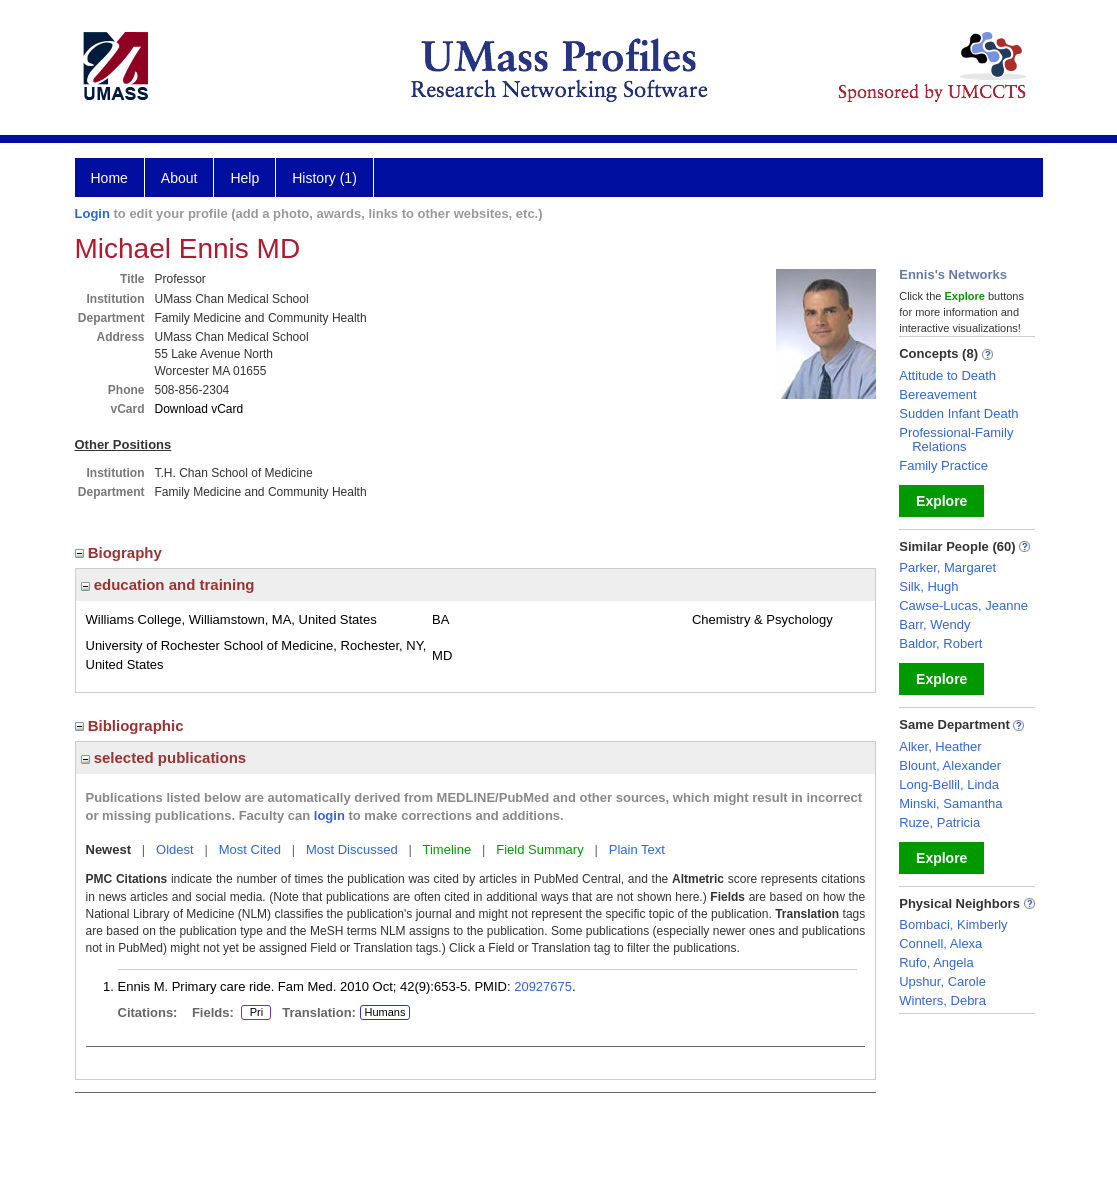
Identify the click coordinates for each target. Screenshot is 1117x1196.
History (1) (324, 178)
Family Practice (943, 465)
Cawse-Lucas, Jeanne (963, 605)
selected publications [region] (164, 757)
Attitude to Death (947, 375)
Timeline (447, 849)
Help (244, 178)
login (329, 815)
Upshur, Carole (942, 981)
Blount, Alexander (950, 765)
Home (109, 178)
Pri (255, 1013)
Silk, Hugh (928, 586)
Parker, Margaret (947, 567)
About (179, 178)
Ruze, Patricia (939, 822)
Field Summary (539, 849)
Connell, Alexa (940, 943)
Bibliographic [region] (131, 725)
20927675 (543, 986)
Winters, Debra (942, 1000)
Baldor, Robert (940, 643)
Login (92, 213)
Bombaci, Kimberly (953, 924)
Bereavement (937, 394)
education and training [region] (168, 584)
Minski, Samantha (950, 803)
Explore (941, 501)
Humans (384, 1012)
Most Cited (250, 849)
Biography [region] (121, 552)
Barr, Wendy (934, 624)
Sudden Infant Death (958, 413)
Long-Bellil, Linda (949, 784)
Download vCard (199, 409)
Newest (109, 849)
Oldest (175, 849)
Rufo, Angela (936, 962)
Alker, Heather (940, 746)
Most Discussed (352, 849)
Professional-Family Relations (956, 439)
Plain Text (637, 849)
